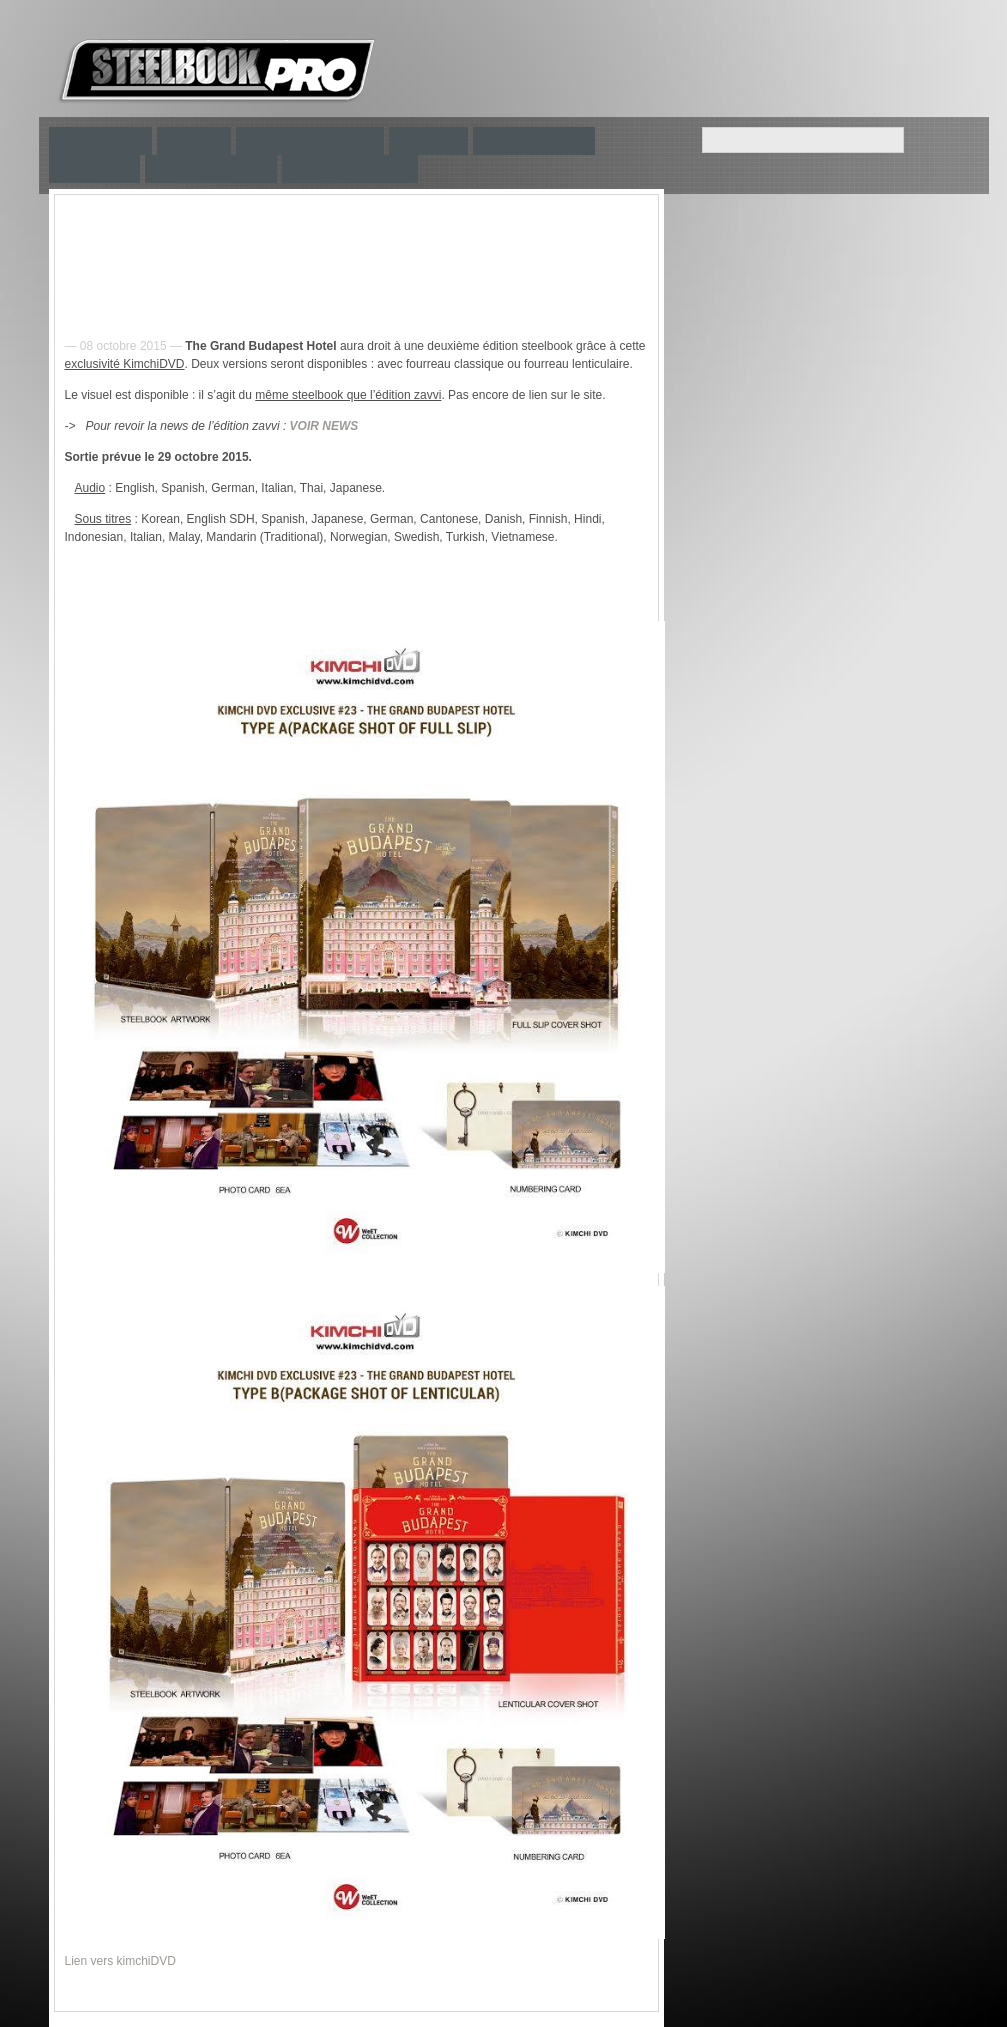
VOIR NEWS (324, 426)
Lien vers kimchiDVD (120, 1961)
